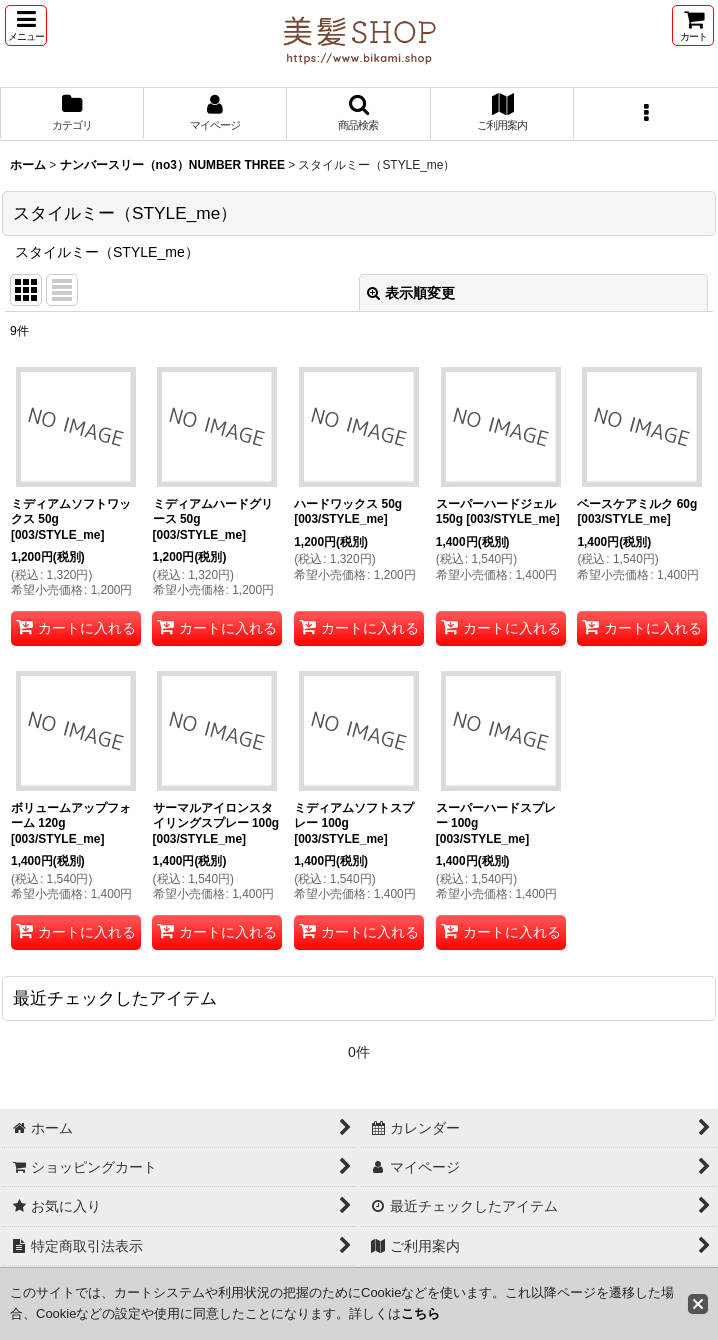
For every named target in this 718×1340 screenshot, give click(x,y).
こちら (420, 1313)
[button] (26, 25)
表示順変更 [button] (411, 293)
